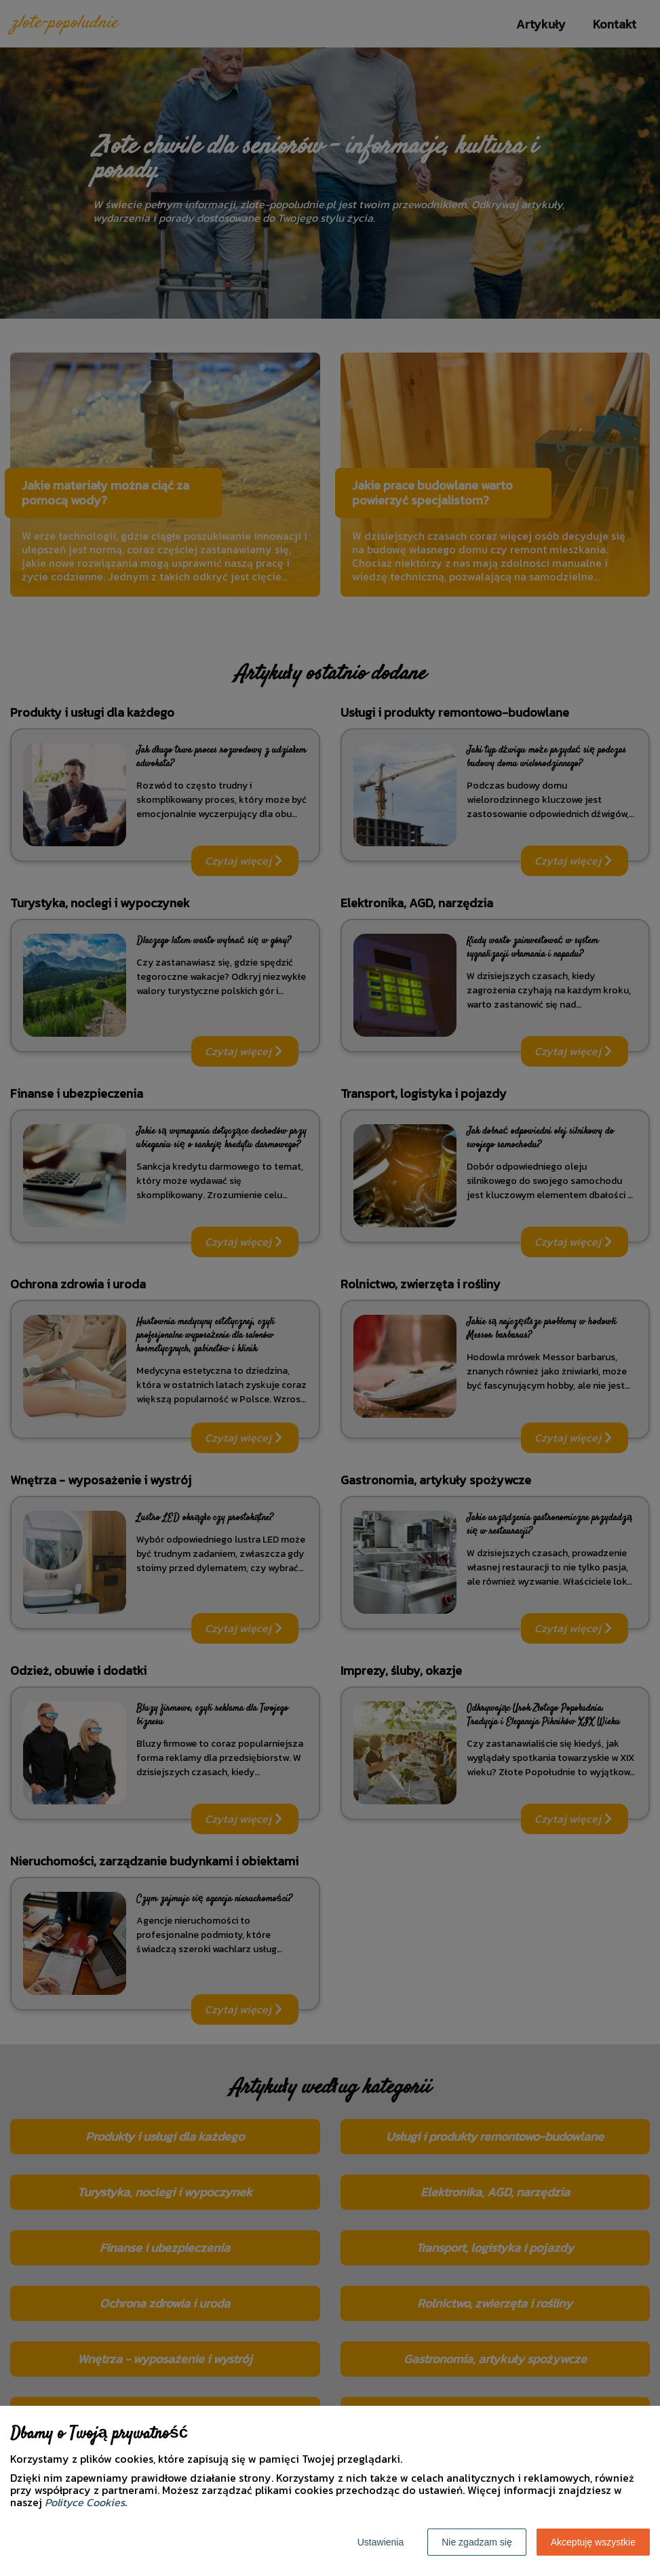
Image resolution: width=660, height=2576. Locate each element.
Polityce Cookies (85, 2502)
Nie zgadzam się (477, 2542)
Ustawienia (380, 2542)
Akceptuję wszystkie (593, 2542)
